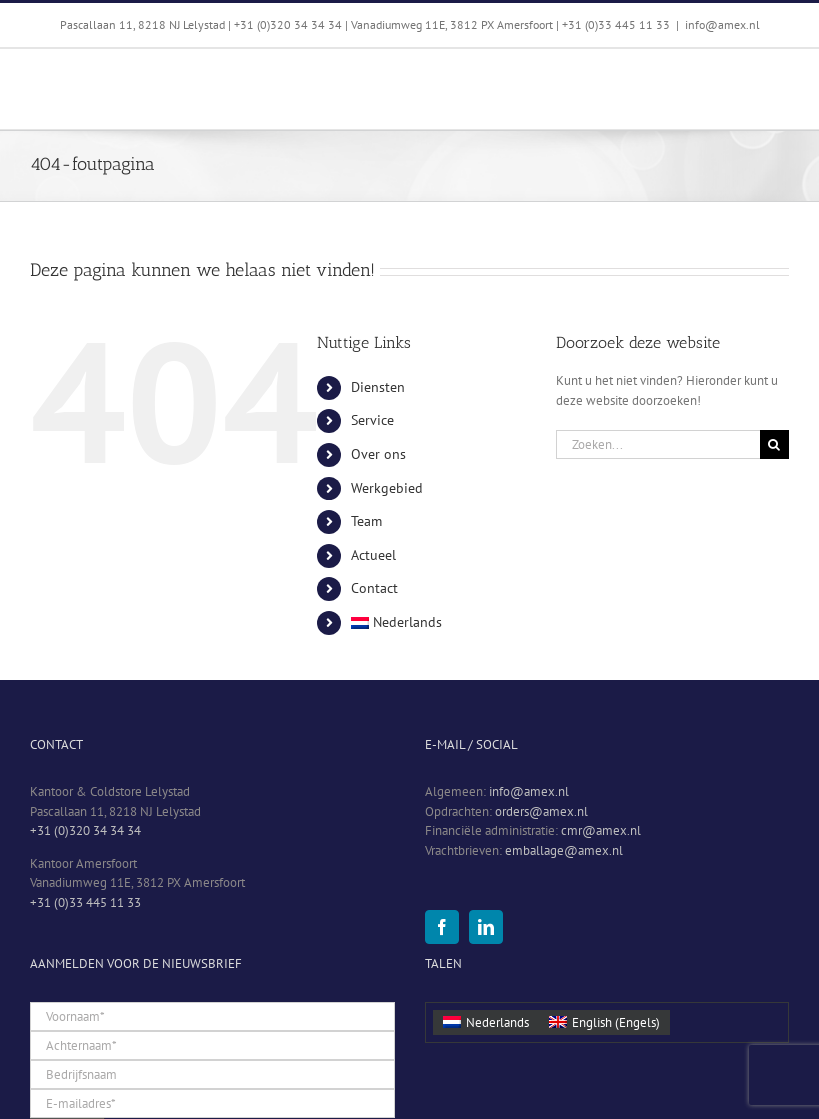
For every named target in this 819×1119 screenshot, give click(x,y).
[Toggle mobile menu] (778, 79)
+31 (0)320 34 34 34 (85, 830)
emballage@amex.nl (564, 850)
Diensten (378, 387)
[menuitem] (438, 623)
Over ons (378, 454)
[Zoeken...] (658, 444)
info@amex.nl (722, 24)
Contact (374, 588)
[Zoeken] (774, 444)
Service (372, 420)
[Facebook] (442, 927)
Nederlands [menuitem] (497, 1022)
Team (366, 521)
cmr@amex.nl (601, 830)
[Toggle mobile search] (738, 79)
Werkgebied (387, 488)
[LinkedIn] (486, 927)
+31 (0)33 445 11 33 (85, 902)
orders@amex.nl (541, 811)
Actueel (373, 555)
